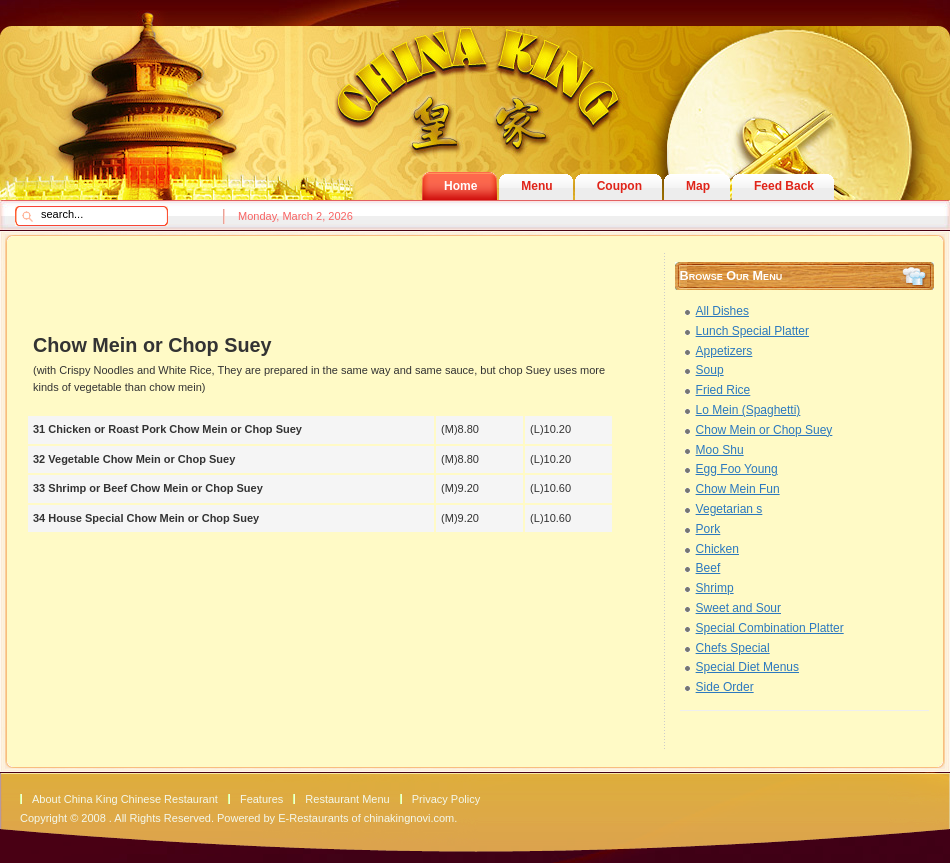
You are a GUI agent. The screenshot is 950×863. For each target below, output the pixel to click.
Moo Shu (720, 450)
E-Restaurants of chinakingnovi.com (366, 818)
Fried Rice (723, 390)
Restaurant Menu (347, 799)
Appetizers (724, 351)
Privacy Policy (446, 799)
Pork (708, 529)
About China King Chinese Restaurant (125, 799)
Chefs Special (733, 648)
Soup (710, 370)
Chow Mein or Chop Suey (764, 430)
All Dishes (722, 311)
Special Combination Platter (770, 628)
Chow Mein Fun (738, 489)
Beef (708, 568)
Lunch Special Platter (752, 331)
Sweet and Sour (738, 608)
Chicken (717, 549)
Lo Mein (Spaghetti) (748, 410)
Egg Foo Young (737, 469)
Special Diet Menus (747, 667)
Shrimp (715, 588)
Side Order (725, 687)
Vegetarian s (729, 509)
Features (261, 799)
